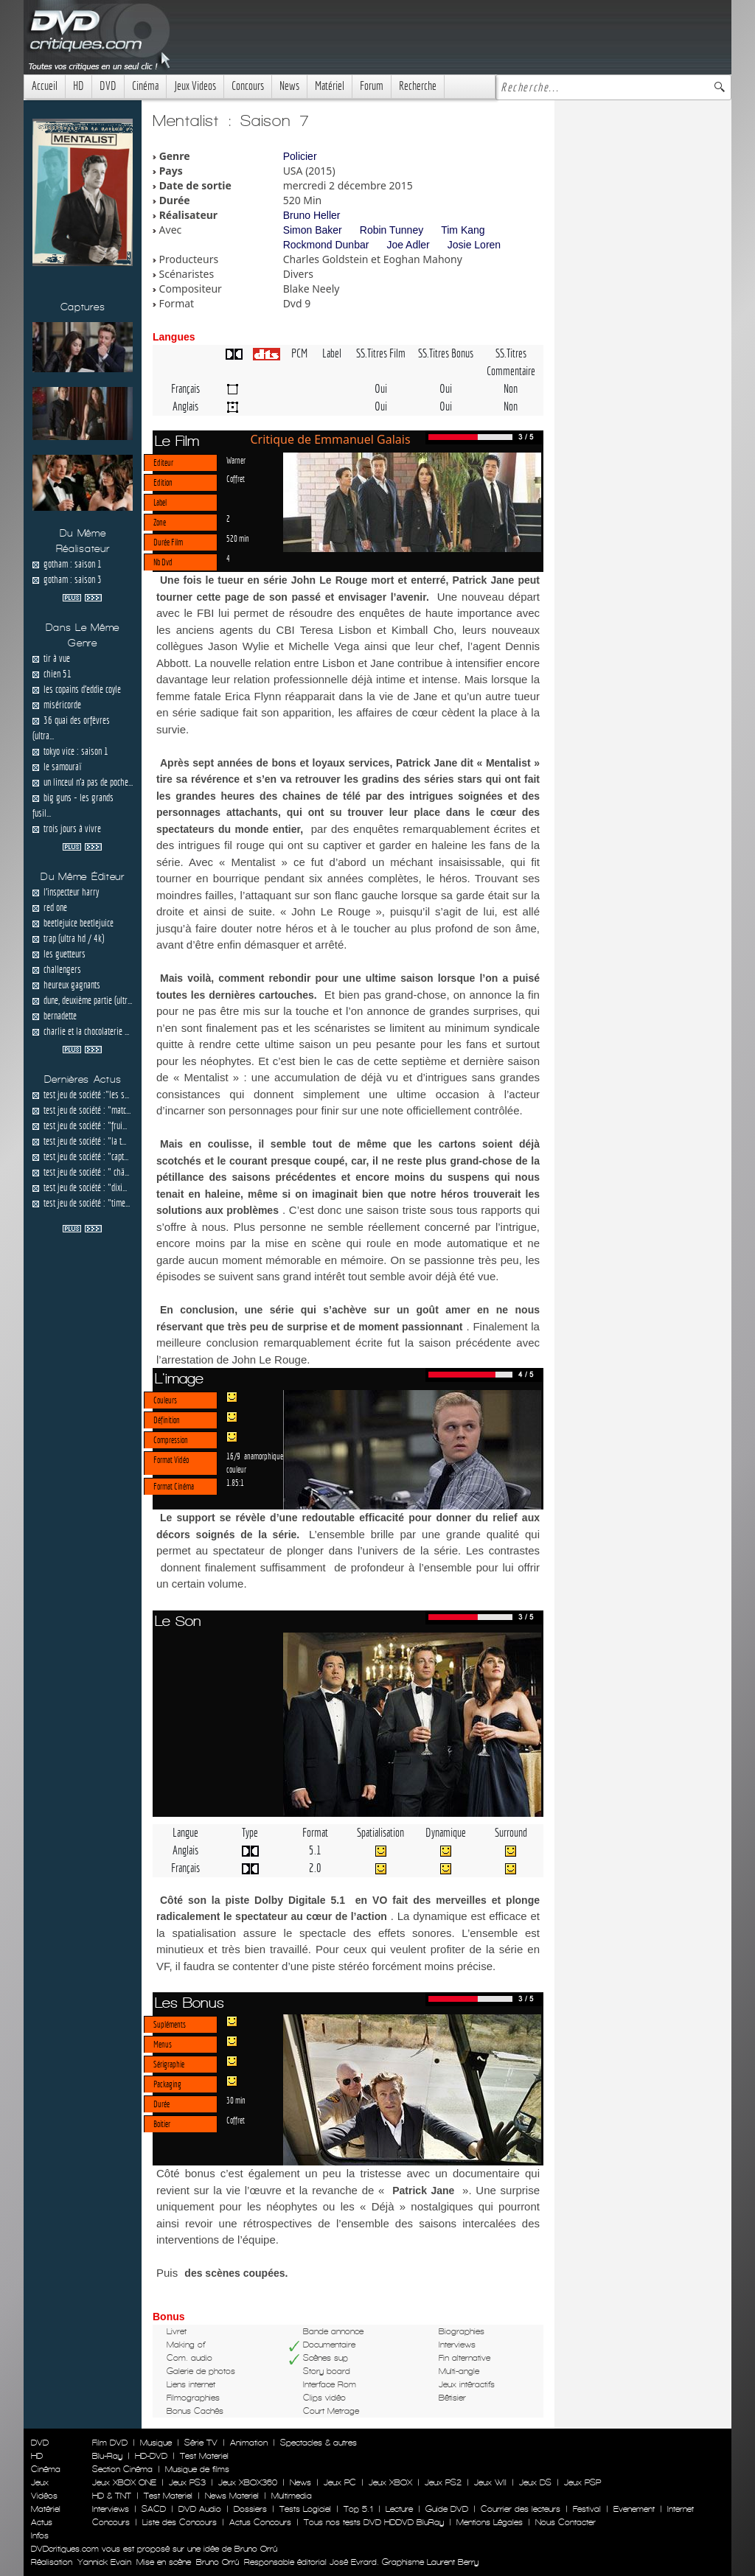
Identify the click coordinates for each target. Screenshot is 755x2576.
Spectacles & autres (318, 2442)
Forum (371, 86)
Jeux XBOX (390, 2482)
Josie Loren (474, 245)
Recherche (417, 86)
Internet (680, 2509)
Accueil (45, 86)
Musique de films (197, 2469)
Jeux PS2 (443, 2482)
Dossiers (250, 2509)
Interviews (110, 2509)
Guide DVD (446, 2509)
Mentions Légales (489, 2522)
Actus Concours (260, 2522)
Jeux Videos (195, 86)
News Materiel (232, 2495)
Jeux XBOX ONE (124, 2482)
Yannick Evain (104, 2562)
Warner (236, 460)
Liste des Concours (179, 2522)
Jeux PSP (582, 2482)
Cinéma (145, 86)
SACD (154, 2509)
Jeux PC (340, 2482)
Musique (156, 2442)
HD (78, 86)
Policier (300, 156)
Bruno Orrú (217, 2562)
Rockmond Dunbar (326, 245)
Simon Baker (312, 230)
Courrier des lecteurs (520, 2509)
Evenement (634, 2509)
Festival (587, 2509)
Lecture (399, 2509)
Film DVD (110, 2442)
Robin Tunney (391, 230)
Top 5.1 (358, 2509)
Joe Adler (407, 245)
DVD (108, 86)
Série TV (201, 2442)
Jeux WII (490, 2482)
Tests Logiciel (305, 2509)
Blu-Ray (107, 2455)
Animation (249, 2442)
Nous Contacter (564, 2522)
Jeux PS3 (187, 2482)
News (289, 86)
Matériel (329, 86)
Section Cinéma (122, 2469)
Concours (248, 86)
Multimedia (291, 2495)
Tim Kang (462, 230)
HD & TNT (111, 2495)
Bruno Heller (312, 215)
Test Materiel (204, 2455)
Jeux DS (535, 2482)
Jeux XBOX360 (247, 2482)
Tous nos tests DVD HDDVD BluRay (374, 2522)
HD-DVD (151, 2455)
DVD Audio (199, 2509)
